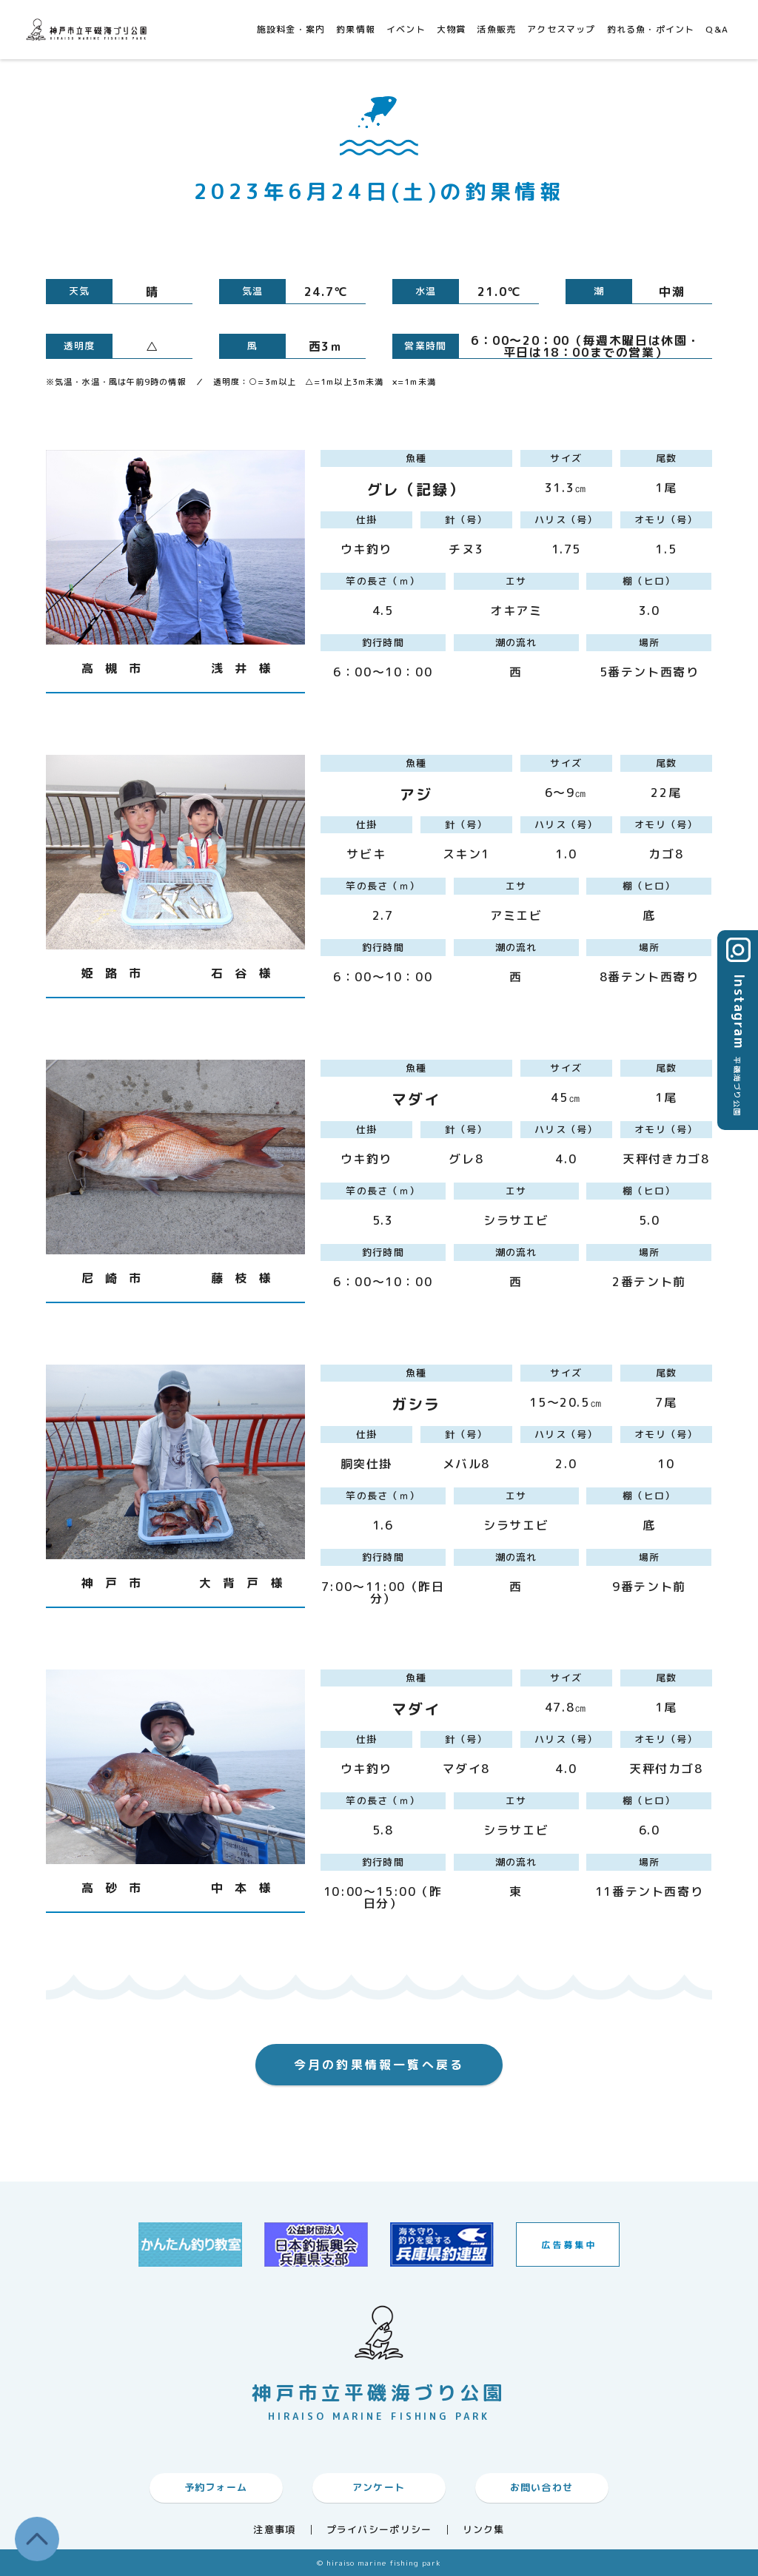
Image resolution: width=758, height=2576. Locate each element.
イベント (406, 29)
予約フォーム (216, 2487)
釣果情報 (355, 29)
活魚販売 (496, 29)
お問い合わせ (542, 2487)
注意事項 (274, 2530)
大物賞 (451, 29)
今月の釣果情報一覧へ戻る (379, 2065)
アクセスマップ (561, 29)
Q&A (716, 29)
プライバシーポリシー (379, 2530)
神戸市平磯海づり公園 (89, 29)
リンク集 (484, 2530)
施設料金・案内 (291, 29)
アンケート (379, 2487)
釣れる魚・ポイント (651, 29)
